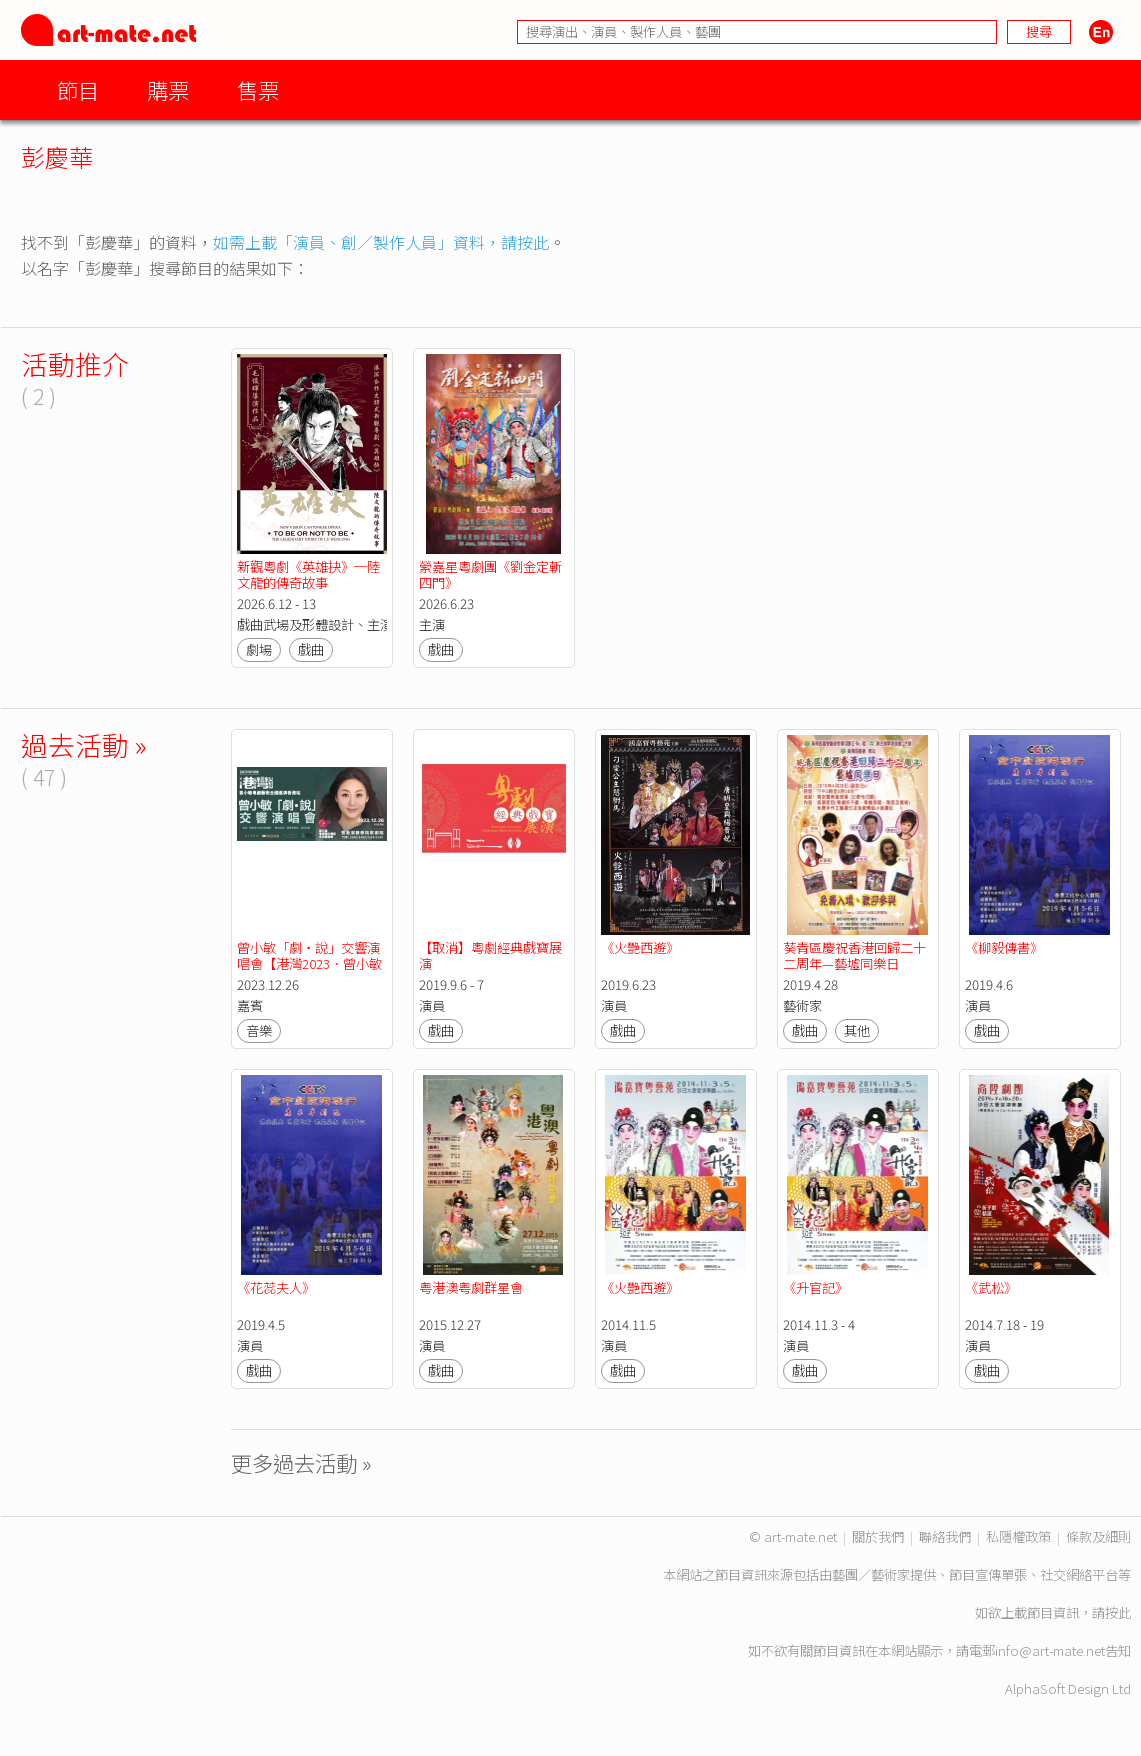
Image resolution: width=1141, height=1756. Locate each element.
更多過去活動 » (301, 1462)
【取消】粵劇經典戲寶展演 (490, 955)
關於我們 (878, 1536)
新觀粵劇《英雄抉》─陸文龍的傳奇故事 (308, 574)
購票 (168, 89)
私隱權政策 (1018, 1536)
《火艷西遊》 (640, 947)
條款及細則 (1098, 1536)
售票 (258, 89)
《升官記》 (815, 1287)
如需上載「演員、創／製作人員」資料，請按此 (381, 242)
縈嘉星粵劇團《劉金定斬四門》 (490, 574)
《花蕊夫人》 (276, 1287)
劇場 (259, 649)
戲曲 (311, 649)
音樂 (259, 1030)
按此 (1118, 1612)
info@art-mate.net (1050, 1650)
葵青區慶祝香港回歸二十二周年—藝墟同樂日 (854, 955)
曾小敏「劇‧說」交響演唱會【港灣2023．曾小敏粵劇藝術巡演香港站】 (309, 963)
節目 (78, 89)
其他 (857, 1030)
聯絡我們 (945, 1536)
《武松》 (991, 1287)
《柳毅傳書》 (1004, 947)
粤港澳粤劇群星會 (471, 1287)
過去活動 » (84, 744)
